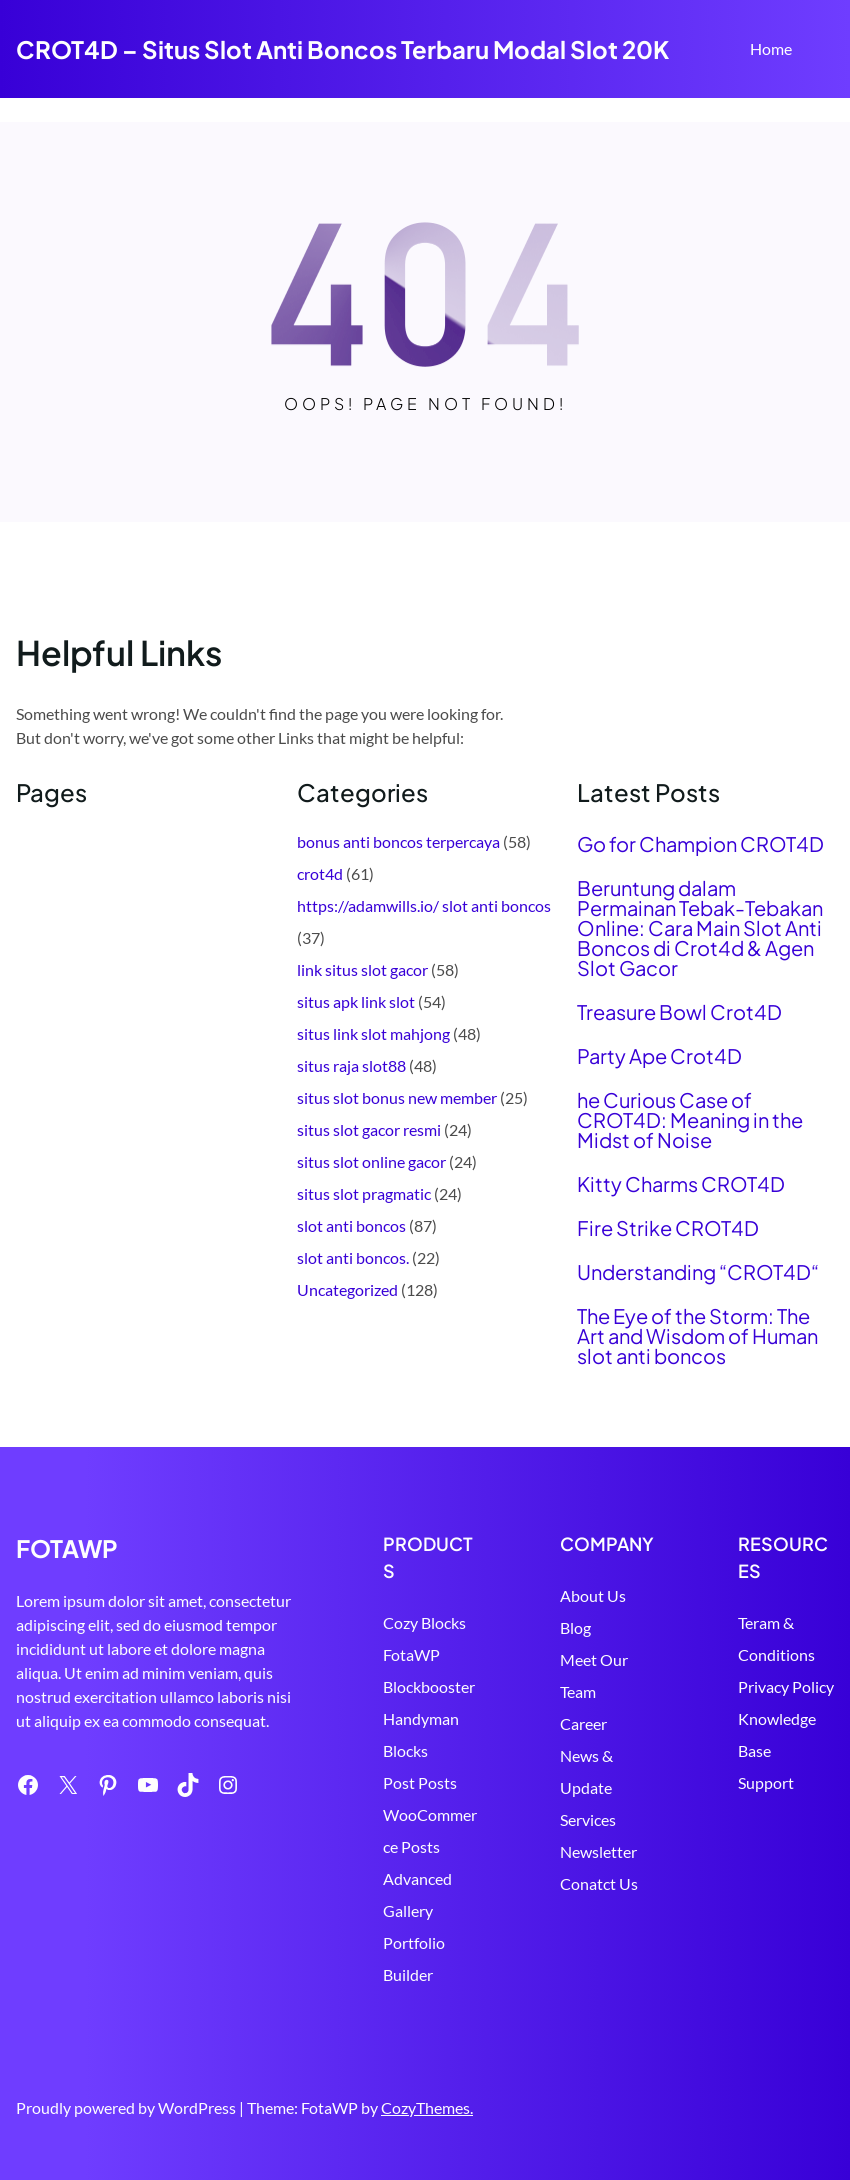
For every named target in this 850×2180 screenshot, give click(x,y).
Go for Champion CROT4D (700, 844)
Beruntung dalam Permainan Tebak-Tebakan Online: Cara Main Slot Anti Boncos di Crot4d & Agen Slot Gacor (700, 928)
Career (583, 1723)
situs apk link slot (356, 1001)
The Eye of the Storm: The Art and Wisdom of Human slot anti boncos (697, 1336)
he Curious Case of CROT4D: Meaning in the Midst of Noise (690, 1120)
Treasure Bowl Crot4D (679, 1012)
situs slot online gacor (371, 1161)
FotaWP (411, 1654)
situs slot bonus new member (397, 1097)
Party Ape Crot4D (659, 1056)
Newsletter (598, 1851)
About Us (593, 1595)
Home (771, 48)
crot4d (320, 873)
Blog (575, 1627)
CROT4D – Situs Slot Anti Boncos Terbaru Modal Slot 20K (342, 49)
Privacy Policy (786, 1686)
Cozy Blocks (424, 1622)
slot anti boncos (351, 1225)
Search (825, 51)
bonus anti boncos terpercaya (398, 841)
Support (766, 1782)
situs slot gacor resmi (369, 1129)
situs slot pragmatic (364, 1193)
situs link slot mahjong (373, 1033)
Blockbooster (429, 1686)
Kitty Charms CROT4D (681, 1184)
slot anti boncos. (353, 1257)
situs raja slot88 (351, 1065)
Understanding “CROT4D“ (698, 1272)
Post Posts (420, 1782)
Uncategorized (347, 1289)
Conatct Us (599, 1883)
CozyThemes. (427, 2107)
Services (588, 1819)
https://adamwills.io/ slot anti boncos (424, 905)
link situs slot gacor (362, 969)
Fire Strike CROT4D (668, 1228)
